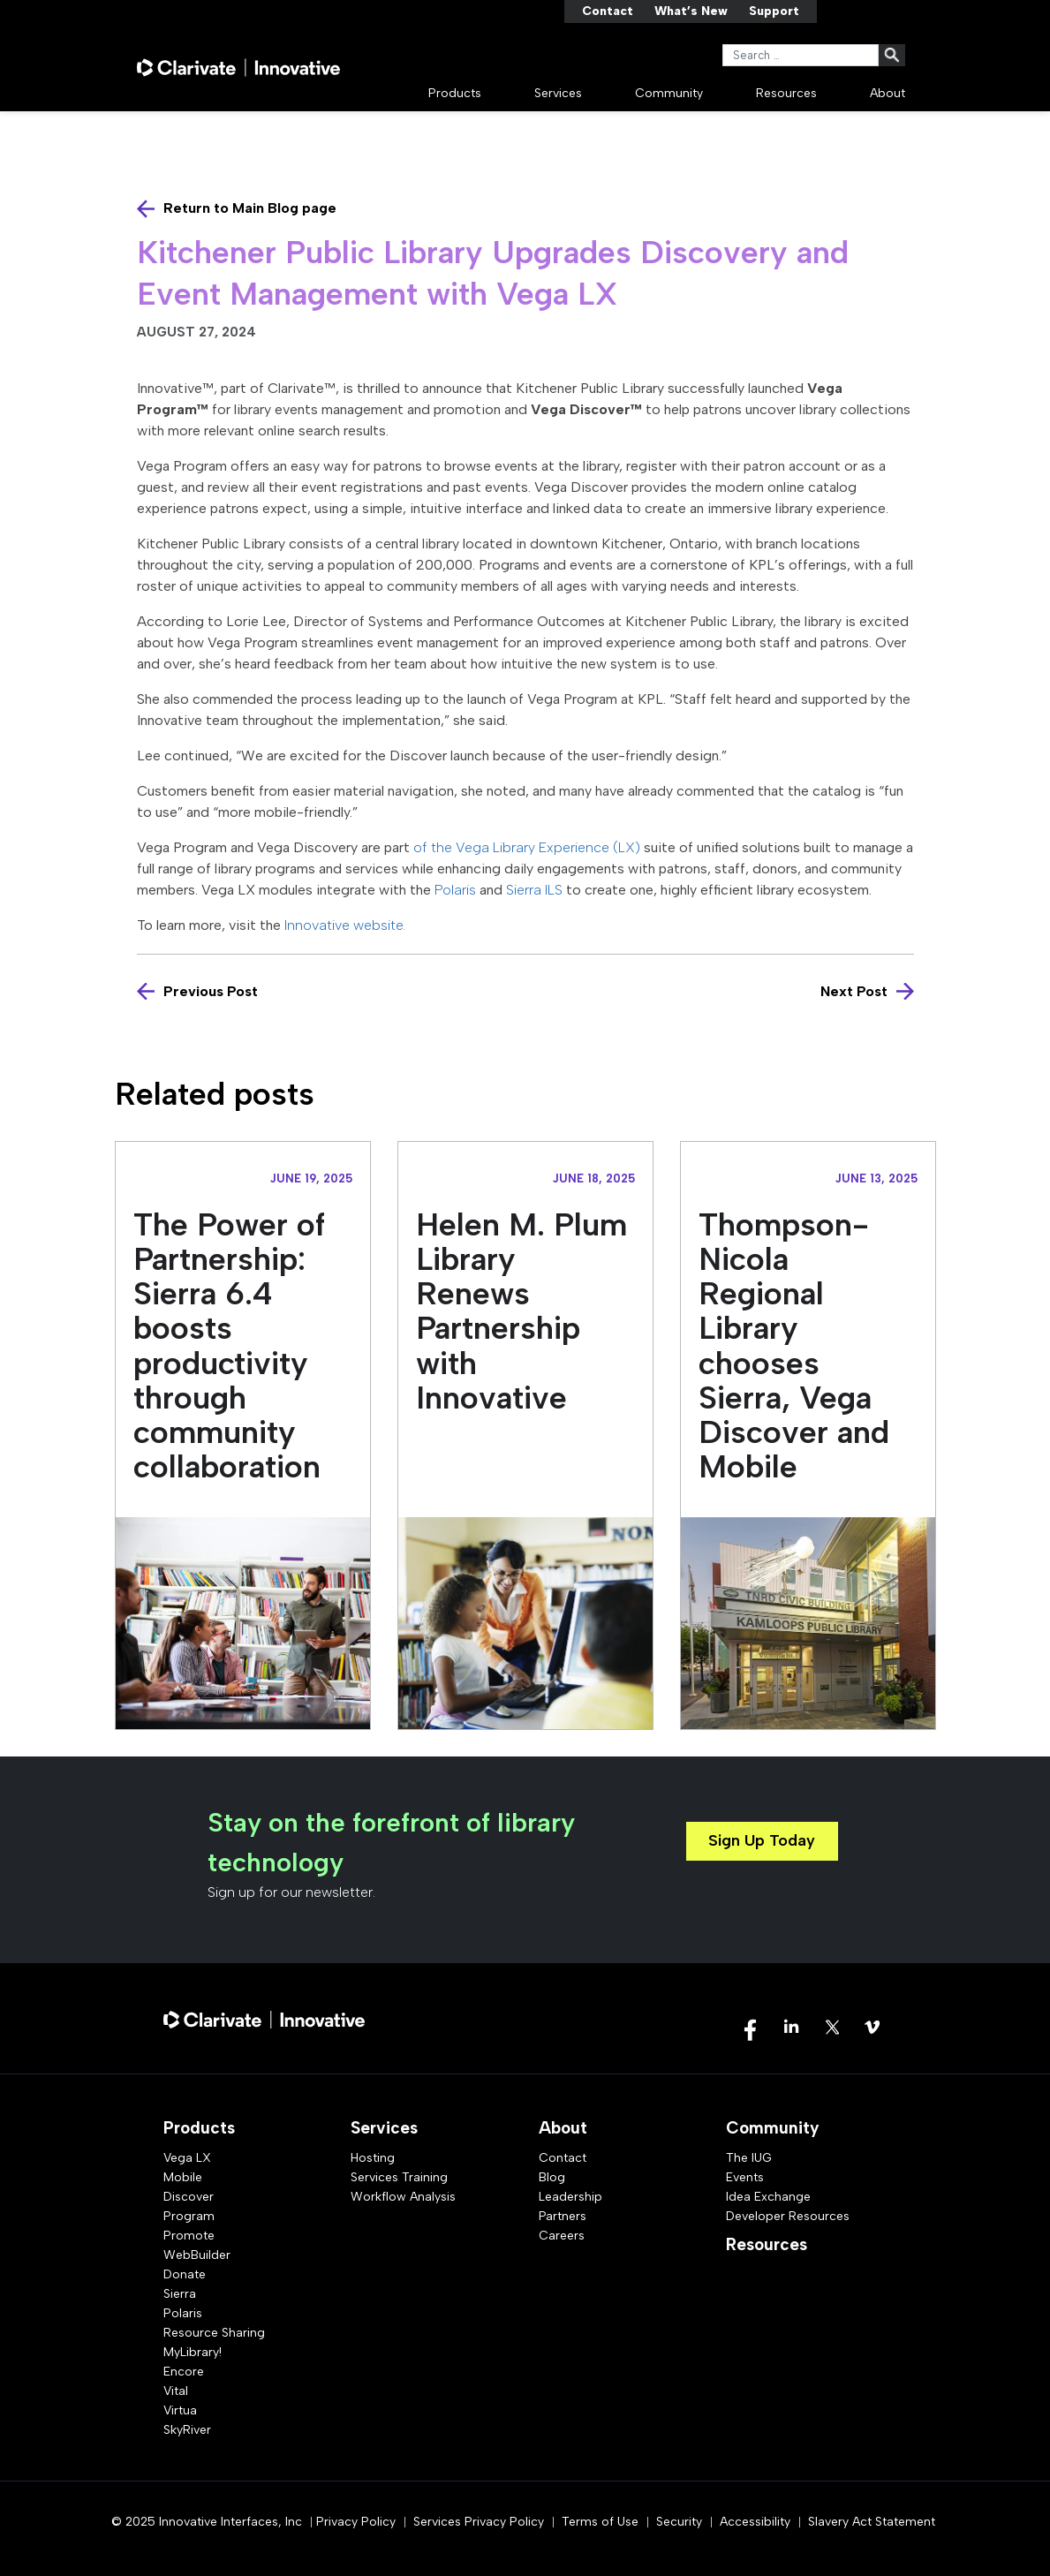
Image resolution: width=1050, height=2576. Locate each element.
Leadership (570, 2196)
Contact (607, 11)
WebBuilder (196, 2254)
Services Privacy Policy (478, 2521)
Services (558, 93)
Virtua (180, 2410)
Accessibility (755, 2521)
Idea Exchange (768, 2196)
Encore (183, 2371)
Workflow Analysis (403, 2196)
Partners (562, 2216)
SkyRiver (187, 2429)
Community (669, 93)
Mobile (182, 2177)
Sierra (179, 2293)
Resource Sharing (214, 2332)
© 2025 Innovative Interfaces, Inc (206, 2521)
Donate (184, 2274)
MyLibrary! (192, 2352)
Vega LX (187, 2157)
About (887, 93)
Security (679, 2521)
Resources (786, 93)
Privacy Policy (356, 2521)
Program (189, 2216)
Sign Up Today (761, 1840)
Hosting (373, 2157)
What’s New (691, 11)
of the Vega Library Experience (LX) (526, 847)
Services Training (399, 2177)
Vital (175, 2390)
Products (454, 93)
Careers (562, 2235)
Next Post (854, 991)
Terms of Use (600, 2521)
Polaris (455, 889)
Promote (189, 2235)
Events (745, 2177)
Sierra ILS (534, 889)
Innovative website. (350, 925)
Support (774, 11)
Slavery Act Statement (871, 2521)
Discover (188, 2196)
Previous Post (210, 991)
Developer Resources (788, 2216)
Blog (552, 2177)
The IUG (749, 2157)
